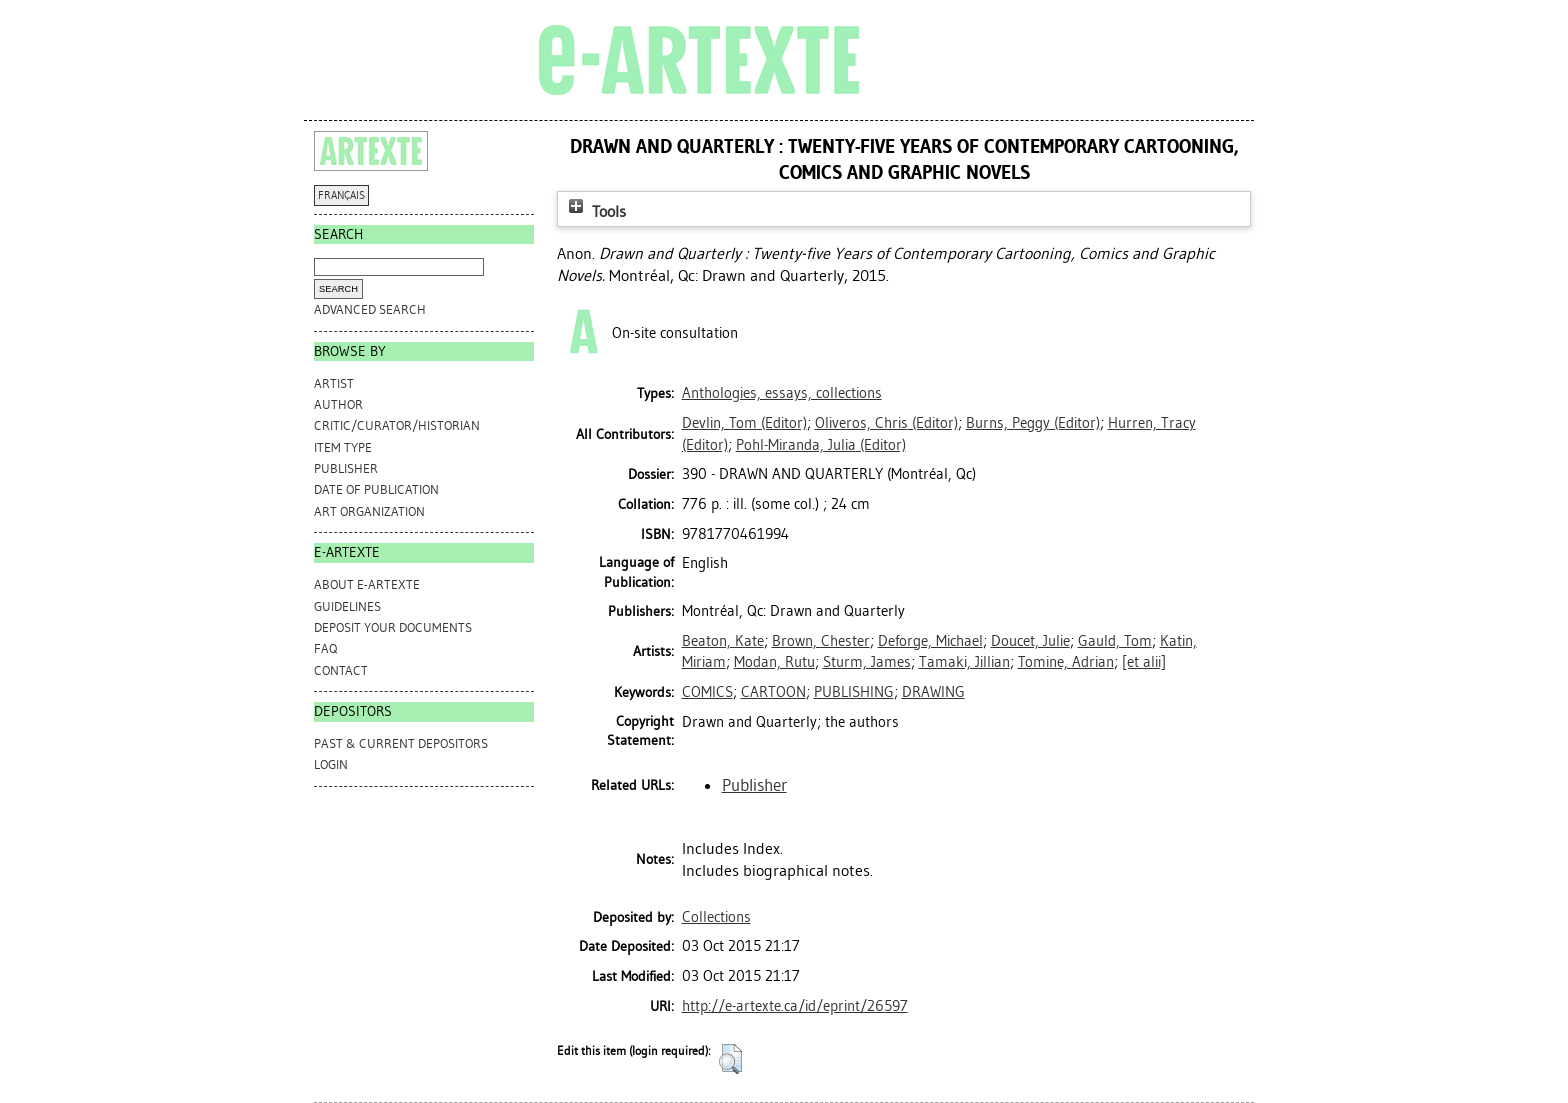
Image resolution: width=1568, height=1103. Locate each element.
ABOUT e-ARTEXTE (367, 584)
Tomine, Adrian (1066, 662)
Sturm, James (867, 662)
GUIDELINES (347, 606)
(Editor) (744, 423)
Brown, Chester (821, 641)
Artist (334, 383)
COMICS (707, 692)
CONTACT (341, 670)
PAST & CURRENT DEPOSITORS (401, 743)
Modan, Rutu (774, 662)
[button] (730, 1059)
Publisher (346, 468)
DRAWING (933, 692)
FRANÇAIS (341, 195)
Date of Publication (376, 489)
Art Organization (369, 511)
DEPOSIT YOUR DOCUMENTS (393, 627)
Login (331, 764)
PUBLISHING (854, 692)
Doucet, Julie (1030, 641)
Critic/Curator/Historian (397, 425)
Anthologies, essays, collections (782, 393)
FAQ (325, 648)
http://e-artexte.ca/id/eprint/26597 (795, 1006)
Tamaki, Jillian (964, 662)
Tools (595, 211)
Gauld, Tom (1115, 641)
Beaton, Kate (723, 641)
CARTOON (773, 692)
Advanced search (370, 309)
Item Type (343, 447)
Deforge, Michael (930, 641)
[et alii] (1144, 662)
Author (338, 404)
